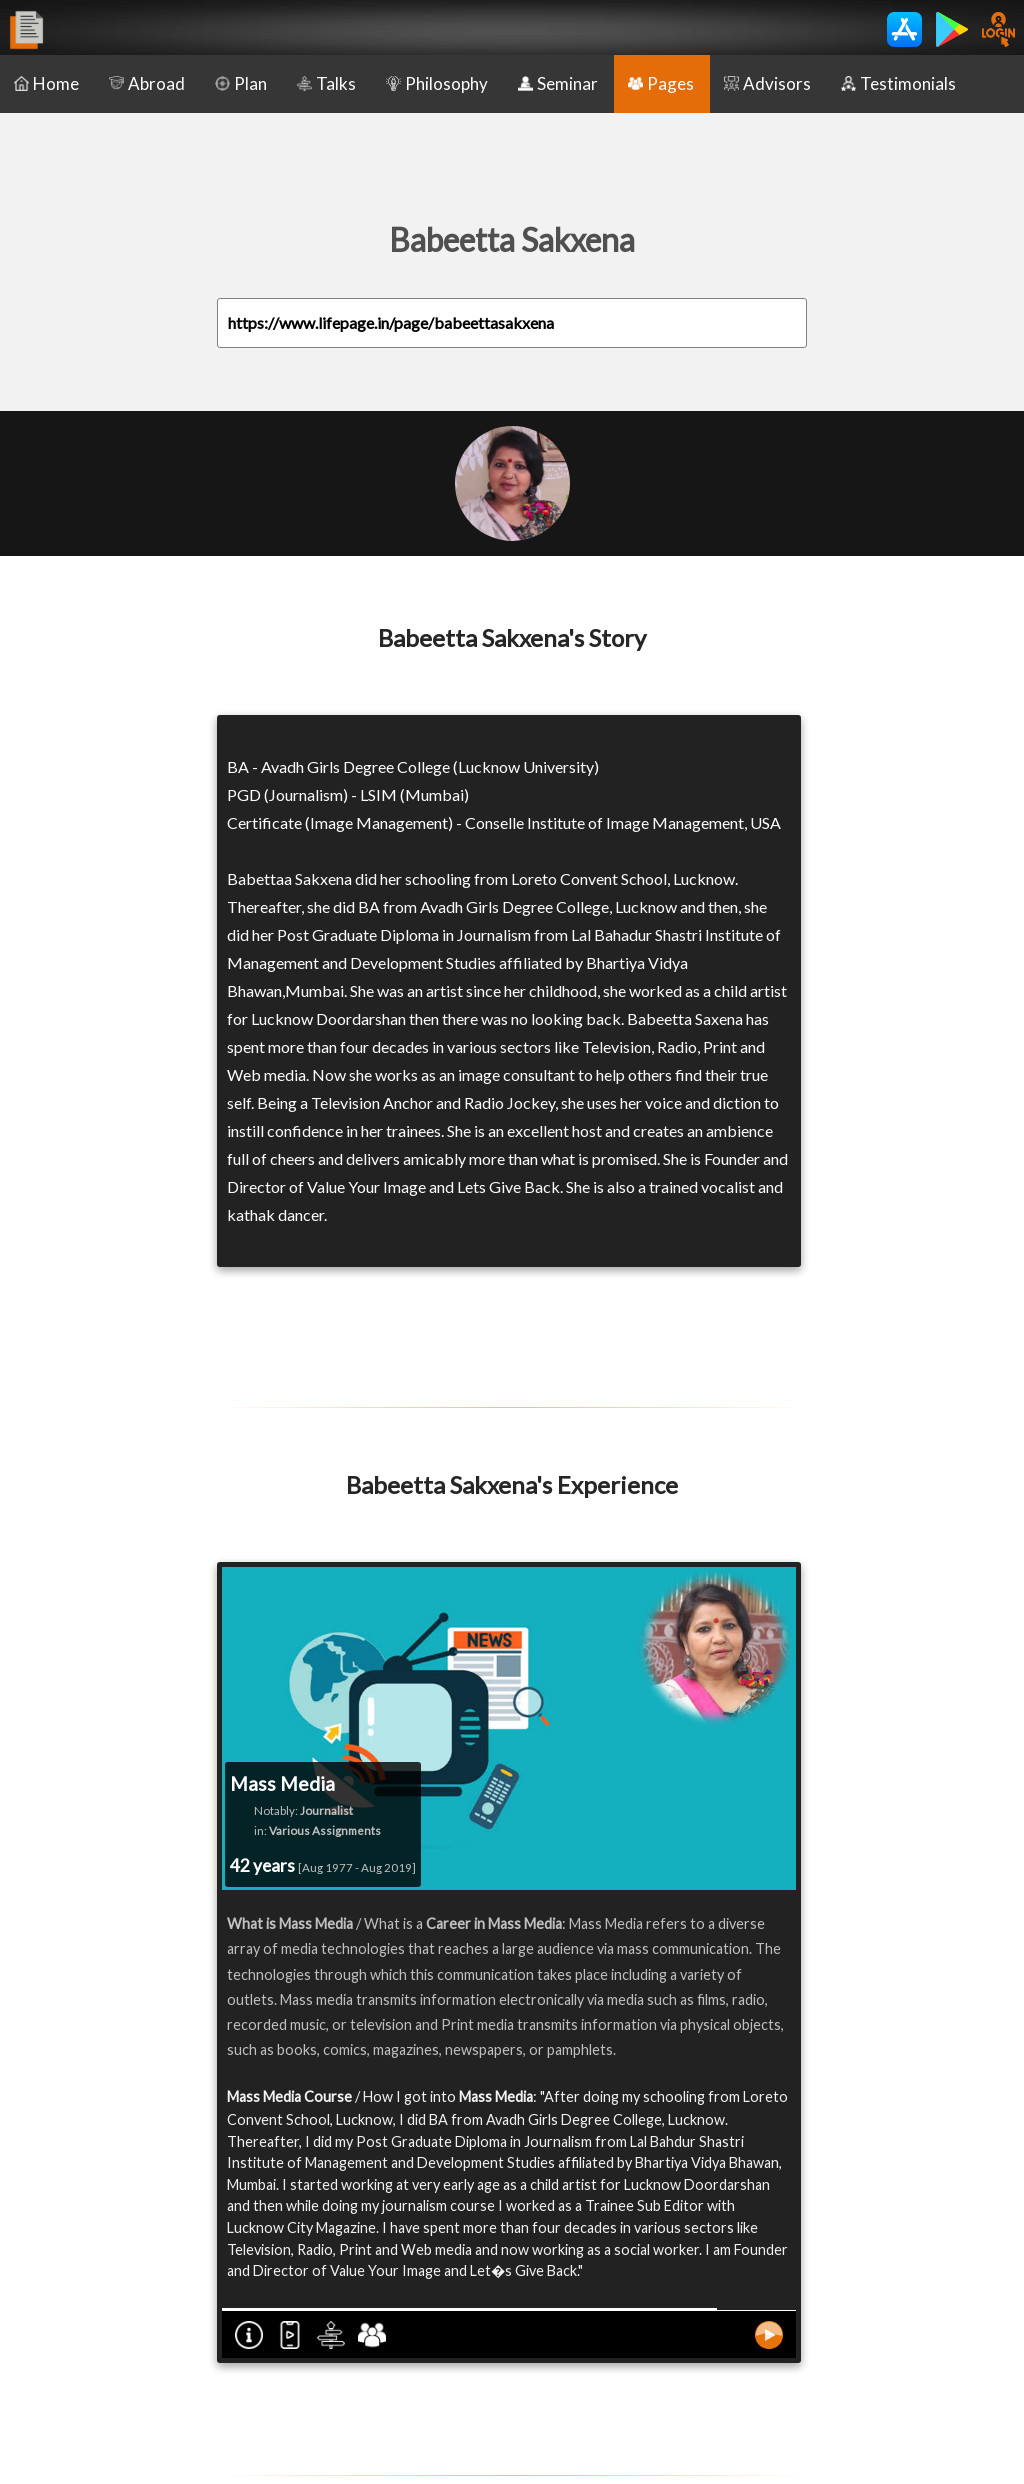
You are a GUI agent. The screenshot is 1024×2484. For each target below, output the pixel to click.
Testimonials (898, 83)
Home (46, 83)
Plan (241, 83)
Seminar (558, 83)
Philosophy (437, 83)
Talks (326, 83)
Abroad (147, 83)
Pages (661, 83)
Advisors (767, 83)
